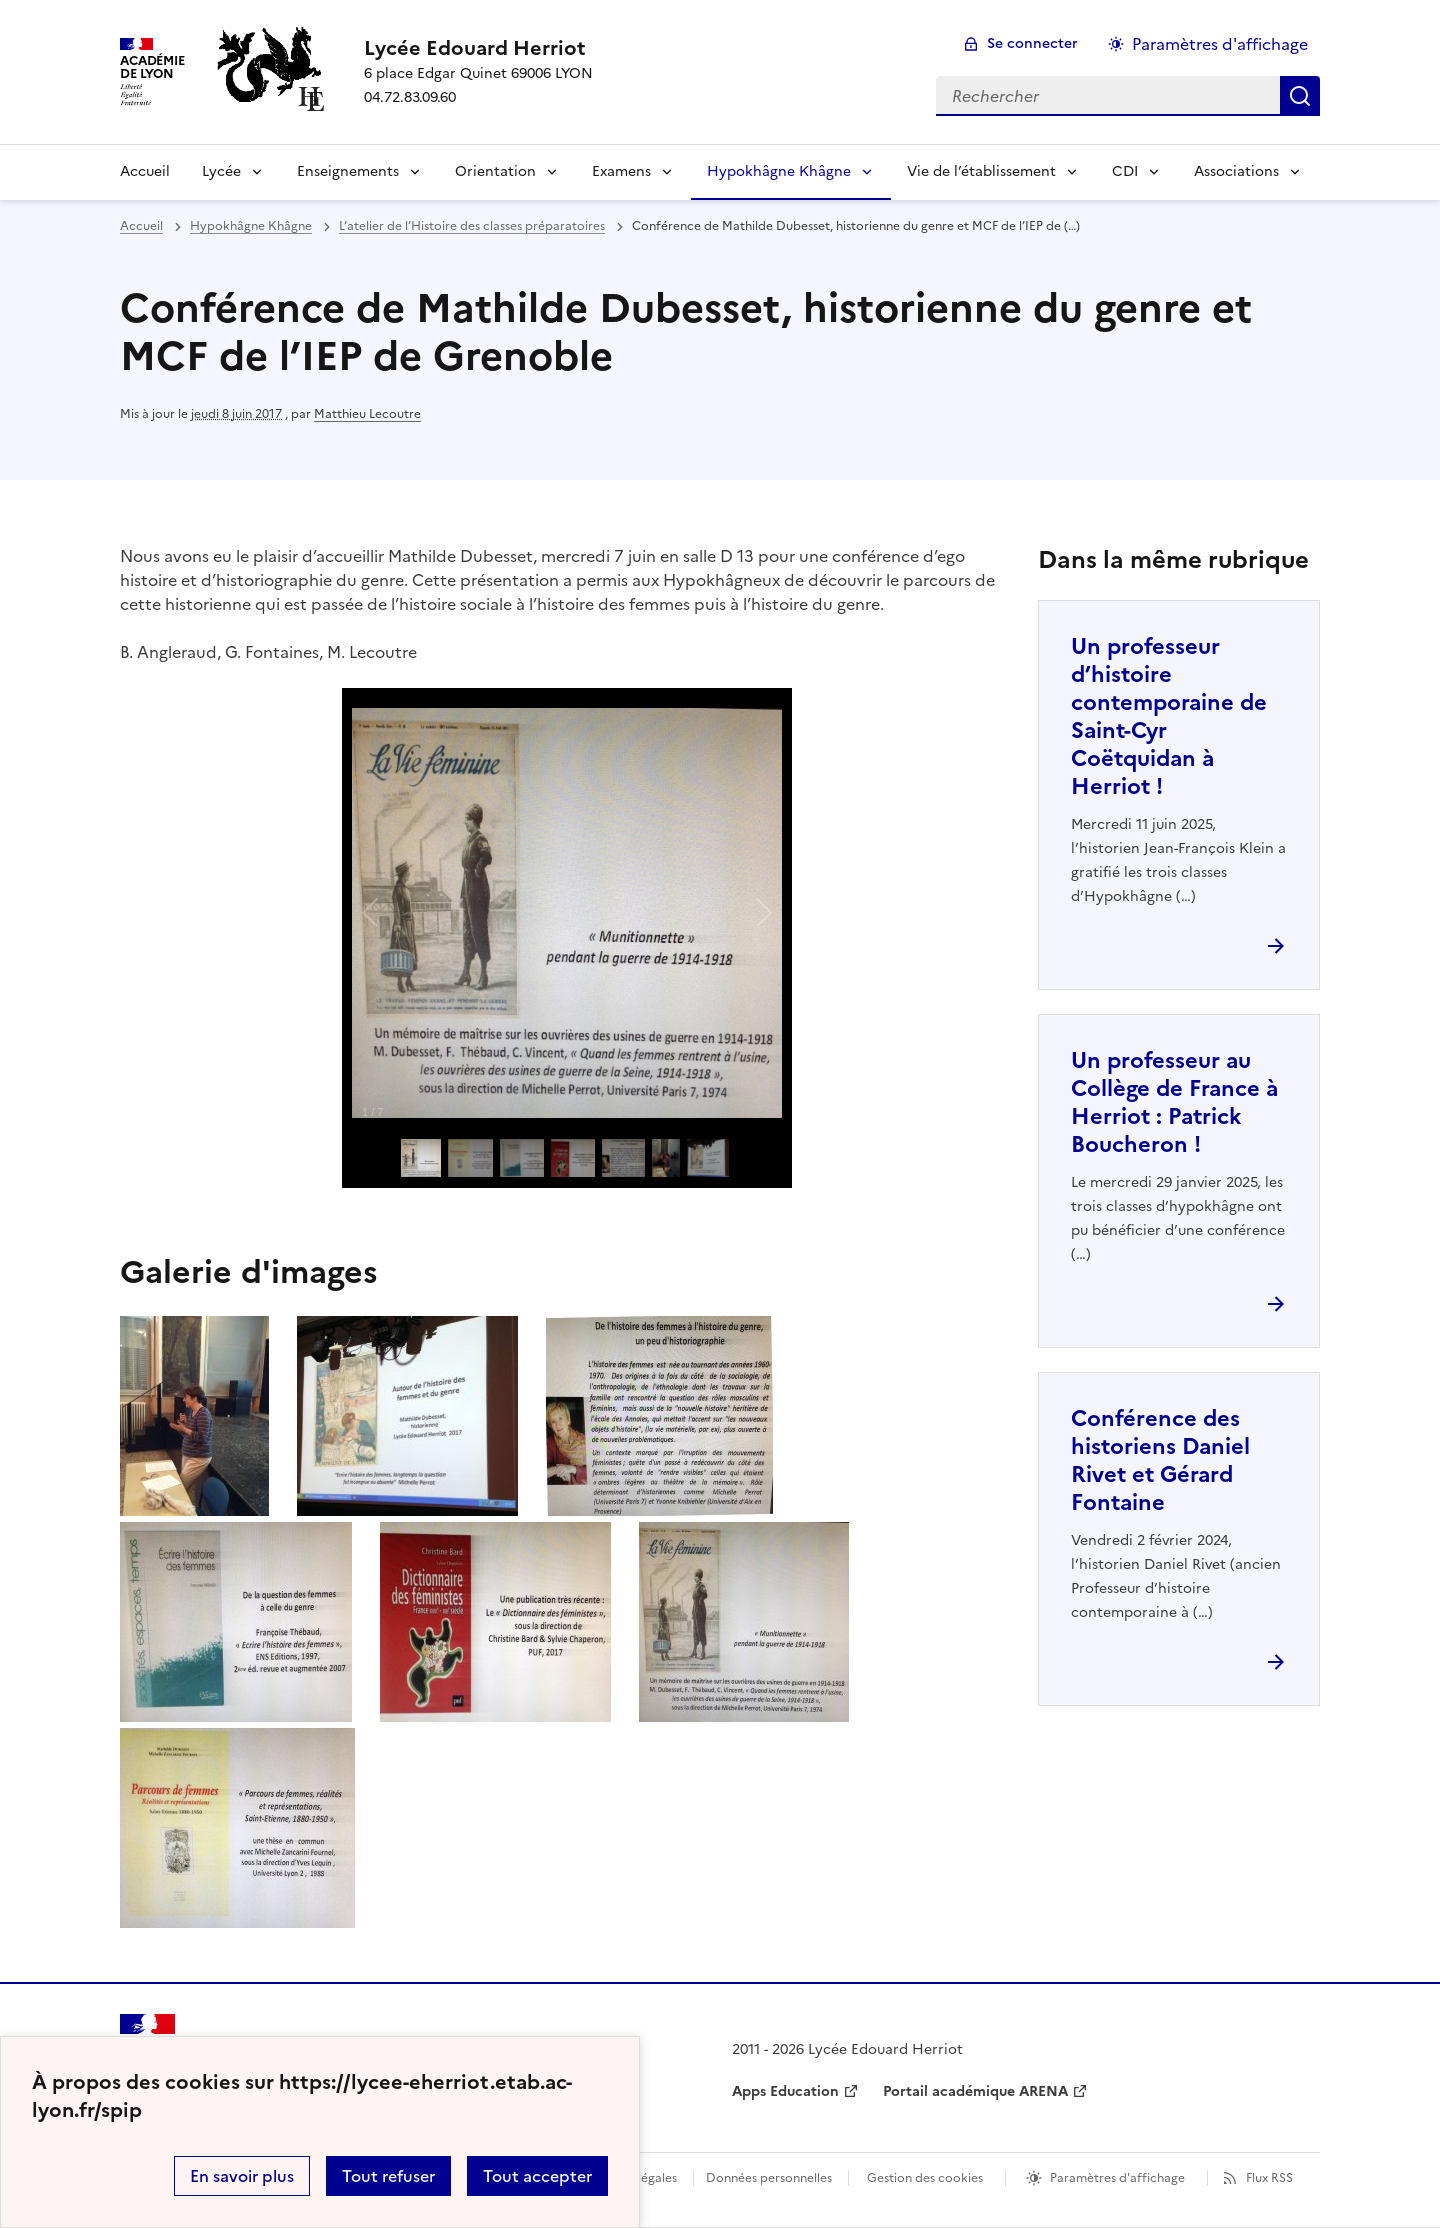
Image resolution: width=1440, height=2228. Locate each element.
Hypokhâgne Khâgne (779, 171)
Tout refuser (388, 2176)
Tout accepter (537, 2176)
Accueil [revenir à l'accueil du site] (141, 226)
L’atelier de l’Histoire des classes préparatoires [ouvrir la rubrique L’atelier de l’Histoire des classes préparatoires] (472, 226)
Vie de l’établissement (981, 171)
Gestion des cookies (925, 2178)
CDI (1125, 171)
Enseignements (348, 171)
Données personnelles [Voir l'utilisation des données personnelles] (769, 2178)
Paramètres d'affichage (1117, 2178)
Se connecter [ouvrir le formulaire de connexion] (1032, 43)
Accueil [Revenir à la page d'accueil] (145, 171)
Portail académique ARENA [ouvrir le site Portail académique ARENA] (975, 2091)
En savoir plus (242, 2176)
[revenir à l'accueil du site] (478, 48)
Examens (621, 171)
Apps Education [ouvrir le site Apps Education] (785, 2091)
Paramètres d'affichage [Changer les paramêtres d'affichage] (1220, 44)
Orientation (495, 171)
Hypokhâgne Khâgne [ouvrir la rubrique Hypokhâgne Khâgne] (251, 226)
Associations (1236, 171)
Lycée (221, 171)
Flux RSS (1269, 2178)
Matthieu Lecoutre (367, 414)
